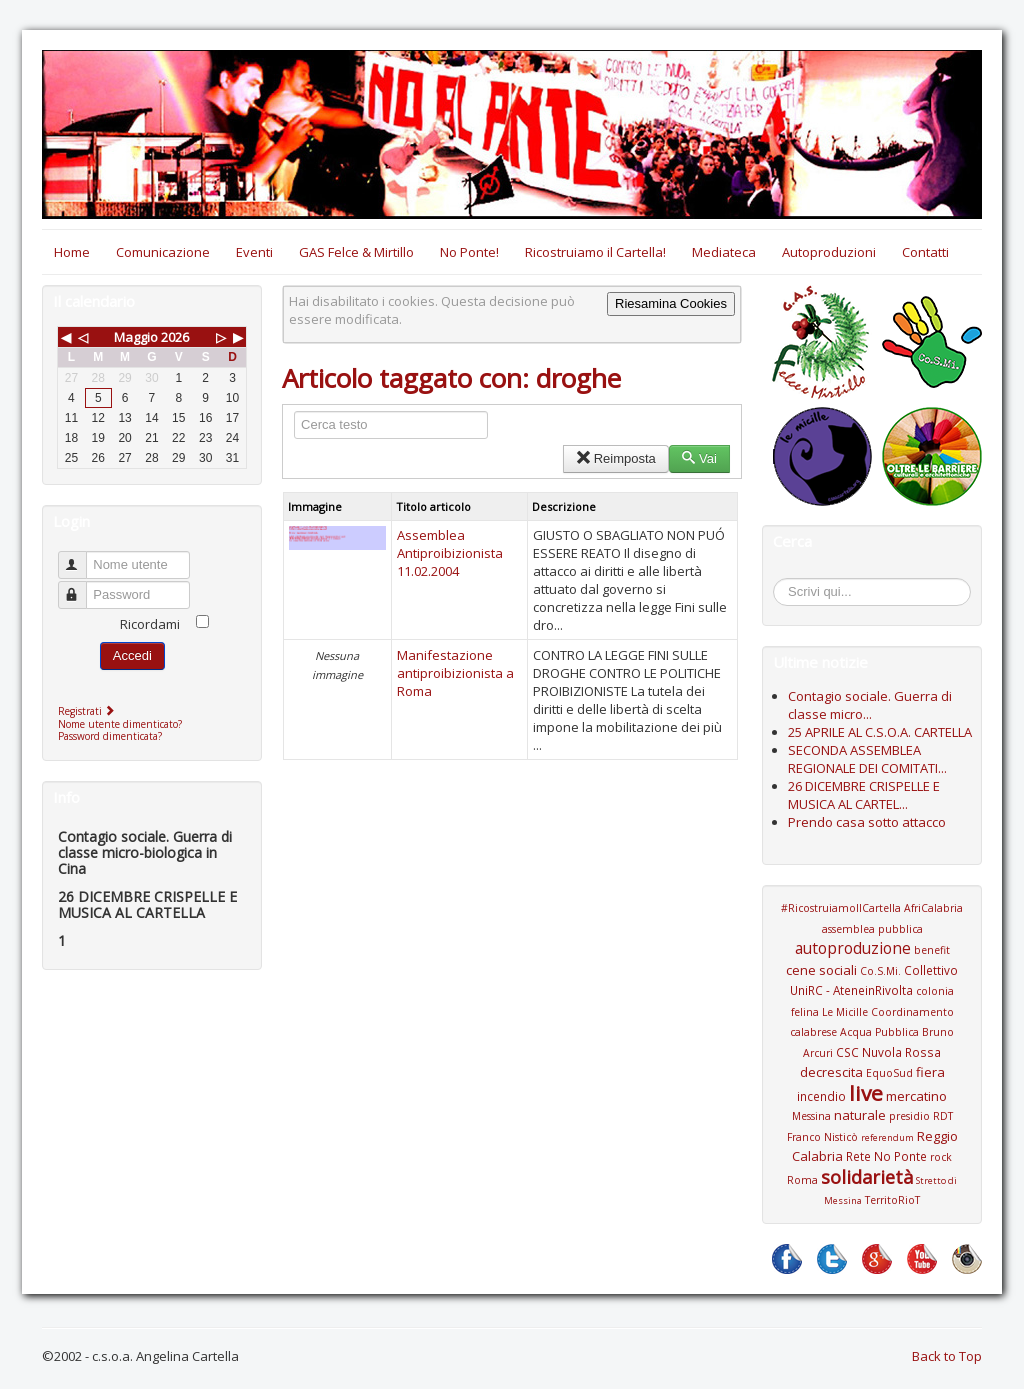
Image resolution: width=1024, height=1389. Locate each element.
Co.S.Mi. (880, 971)
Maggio (136, 337)
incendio (821, 1096)
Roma (802, 1180)
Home (72, 252)
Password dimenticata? (110, 736)
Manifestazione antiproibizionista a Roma (455, 673)
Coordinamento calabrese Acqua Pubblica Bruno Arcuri (872, 1032)
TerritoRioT (892, 1200)
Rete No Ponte (886, 1156)
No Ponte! (469, 252)
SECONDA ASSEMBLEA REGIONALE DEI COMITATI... (867, 759)
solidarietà (867, 1177)
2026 (175, 337)
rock (941, 1157)
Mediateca (724, 252)
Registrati (88, 711)
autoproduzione (853, 948)
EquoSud (889, 1073)
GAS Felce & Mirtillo (356, 252)
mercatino (916, 1096)
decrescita (831, 1072)
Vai (699, 458)
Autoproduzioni (829, 252)
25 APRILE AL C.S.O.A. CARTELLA (880, 732)
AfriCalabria (933, 908)
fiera (930, 1072)
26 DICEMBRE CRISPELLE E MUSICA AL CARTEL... (864, 795)
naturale (860, 1115)
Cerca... (783, 581)
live (866, 1093)
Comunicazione (163, 252)
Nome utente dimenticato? (120, 724)
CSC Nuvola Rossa (888, 1052)
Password (81, 586)
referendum (887, 1137)
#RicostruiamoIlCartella (841, 908)
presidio (909, 1116)
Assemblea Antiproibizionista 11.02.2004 (450, 553)
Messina (811, 1116)
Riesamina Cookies (671, 303)
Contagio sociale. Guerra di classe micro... (870, 705)
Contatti (925, 252)
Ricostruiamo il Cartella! (595, 252)
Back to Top (947, 1356)
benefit (932, 950)
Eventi (254, 252)
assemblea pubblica (872, 929)
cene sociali (821, 970)
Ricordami (150, 624)
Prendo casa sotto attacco (867, 822)
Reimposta (615, 458)
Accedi (132, 655)
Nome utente (81, 556)
